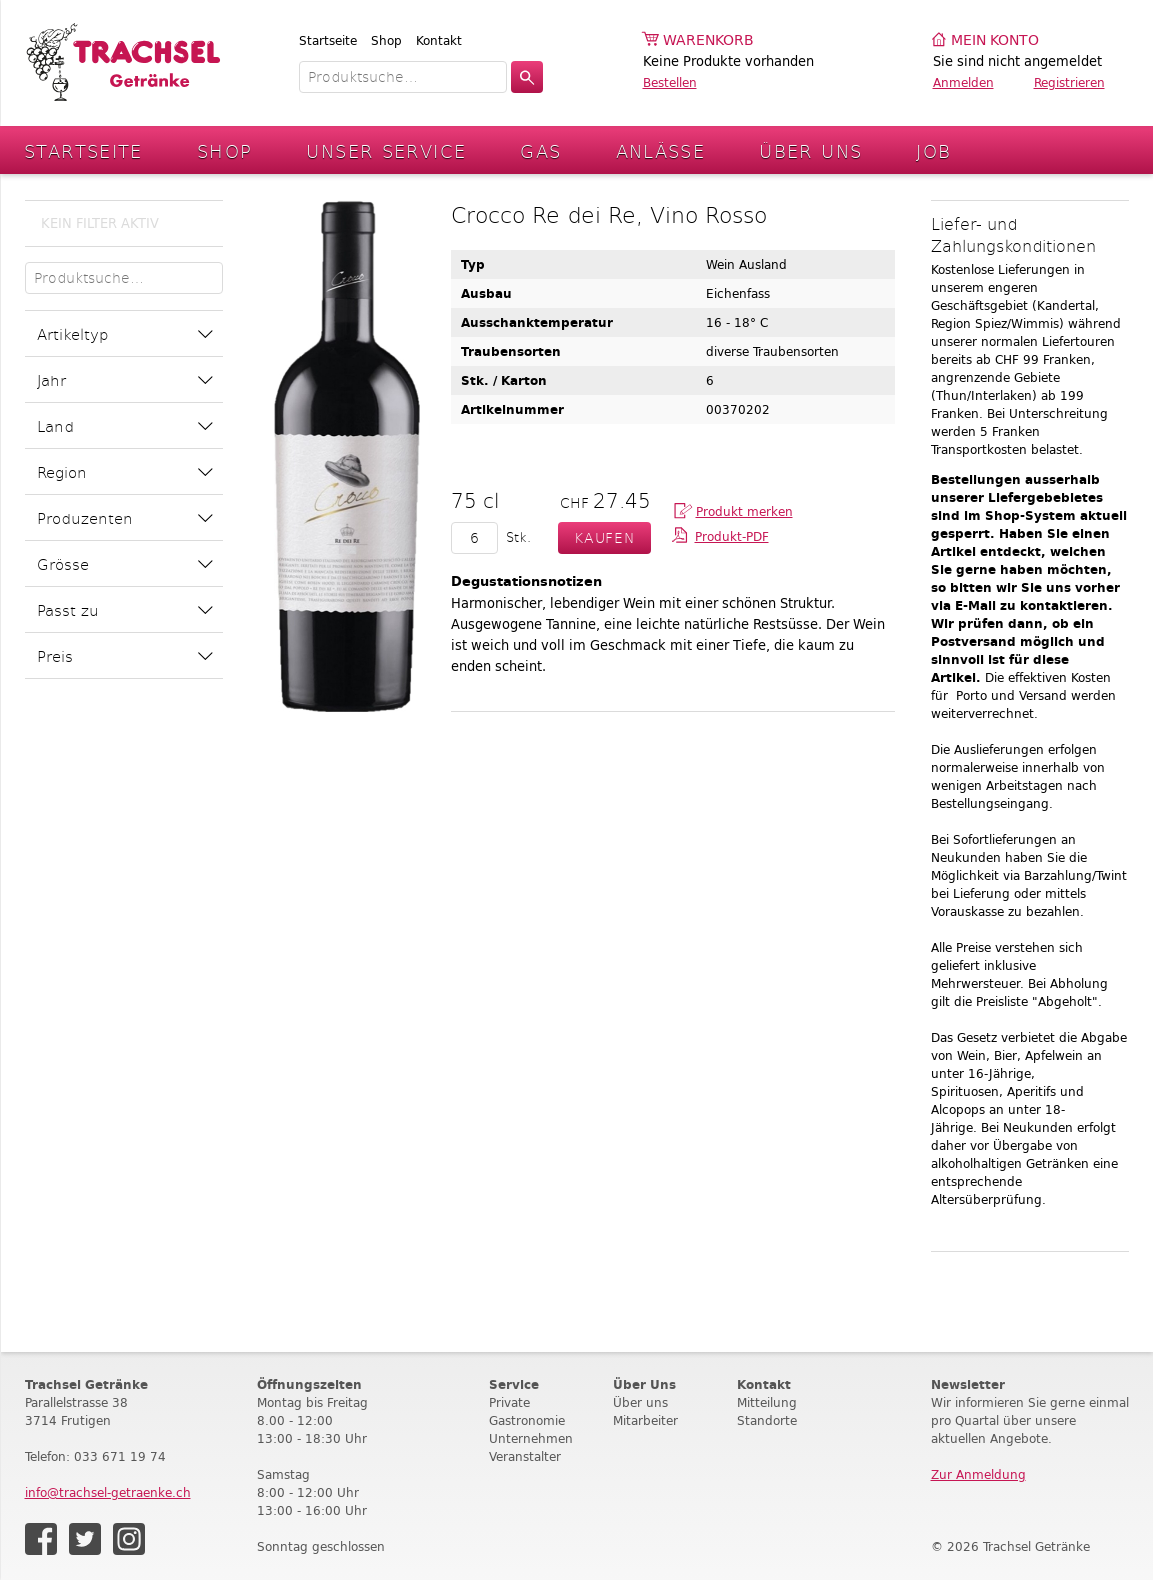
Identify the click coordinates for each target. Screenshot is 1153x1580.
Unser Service (386, 150)
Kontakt (439, 40)
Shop (386, 40)
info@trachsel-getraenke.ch (108, 1492)
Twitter (85, 1539)
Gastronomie (527, 1420)
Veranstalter (525, 1456)
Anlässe (661, 150)
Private (509, 1402)
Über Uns (810, 150)
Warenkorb (708, 40)
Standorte (767, 1420)
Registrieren (1069, 82)
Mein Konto (995, 40)
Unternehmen (531, 1438)
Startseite (328, 40)
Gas (540, 150)
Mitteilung (767, 1402)
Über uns (640, 1402)
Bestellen (670, 82)
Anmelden (963, 82)
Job (933, 150)
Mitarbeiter (645, 1420)
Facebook (41, 1539)
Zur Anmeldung (978, 1474)
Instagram (129, 1539)
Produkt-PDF (732, 536)
